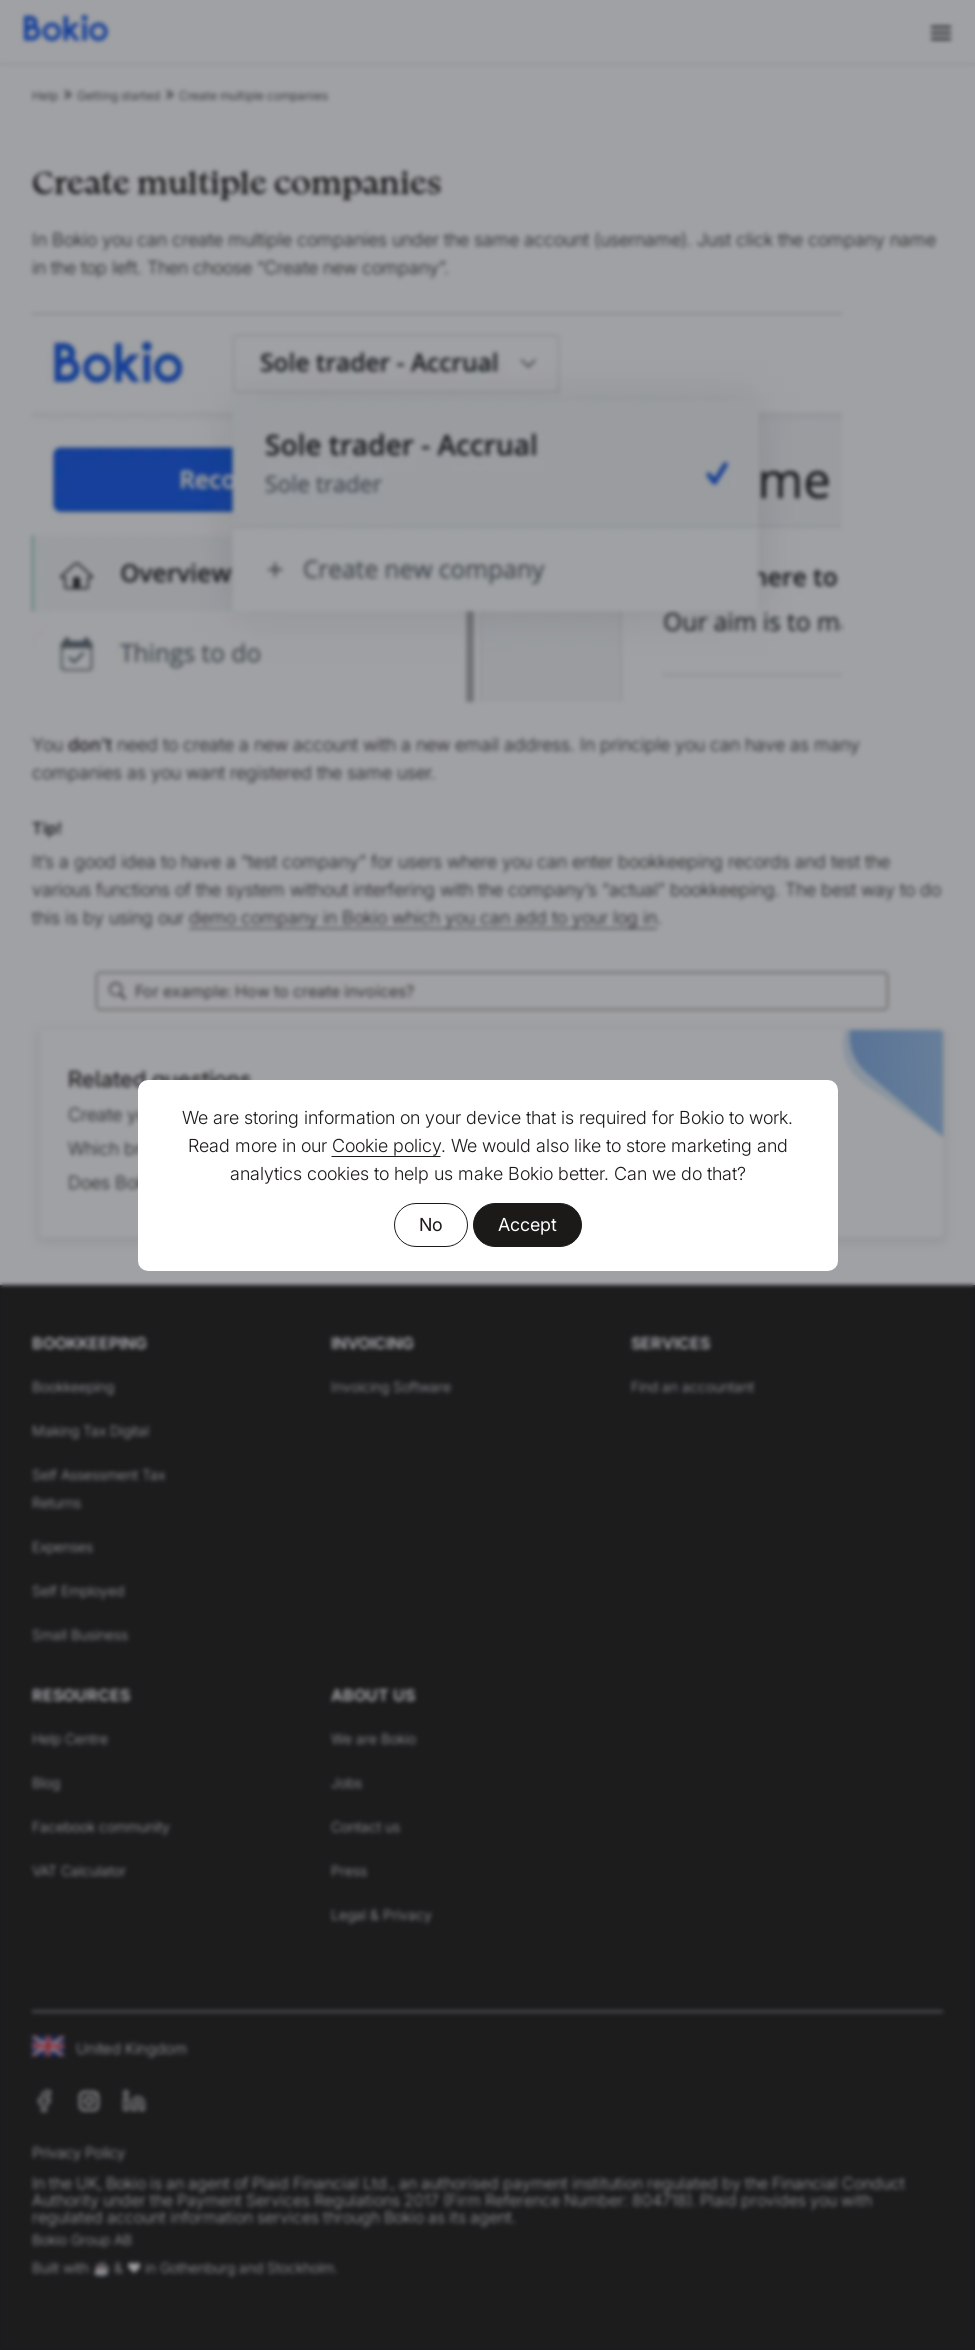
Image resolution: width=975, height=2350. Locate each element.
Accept (527, 1224)
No (431, 1224)
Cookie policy (386, 1145)
